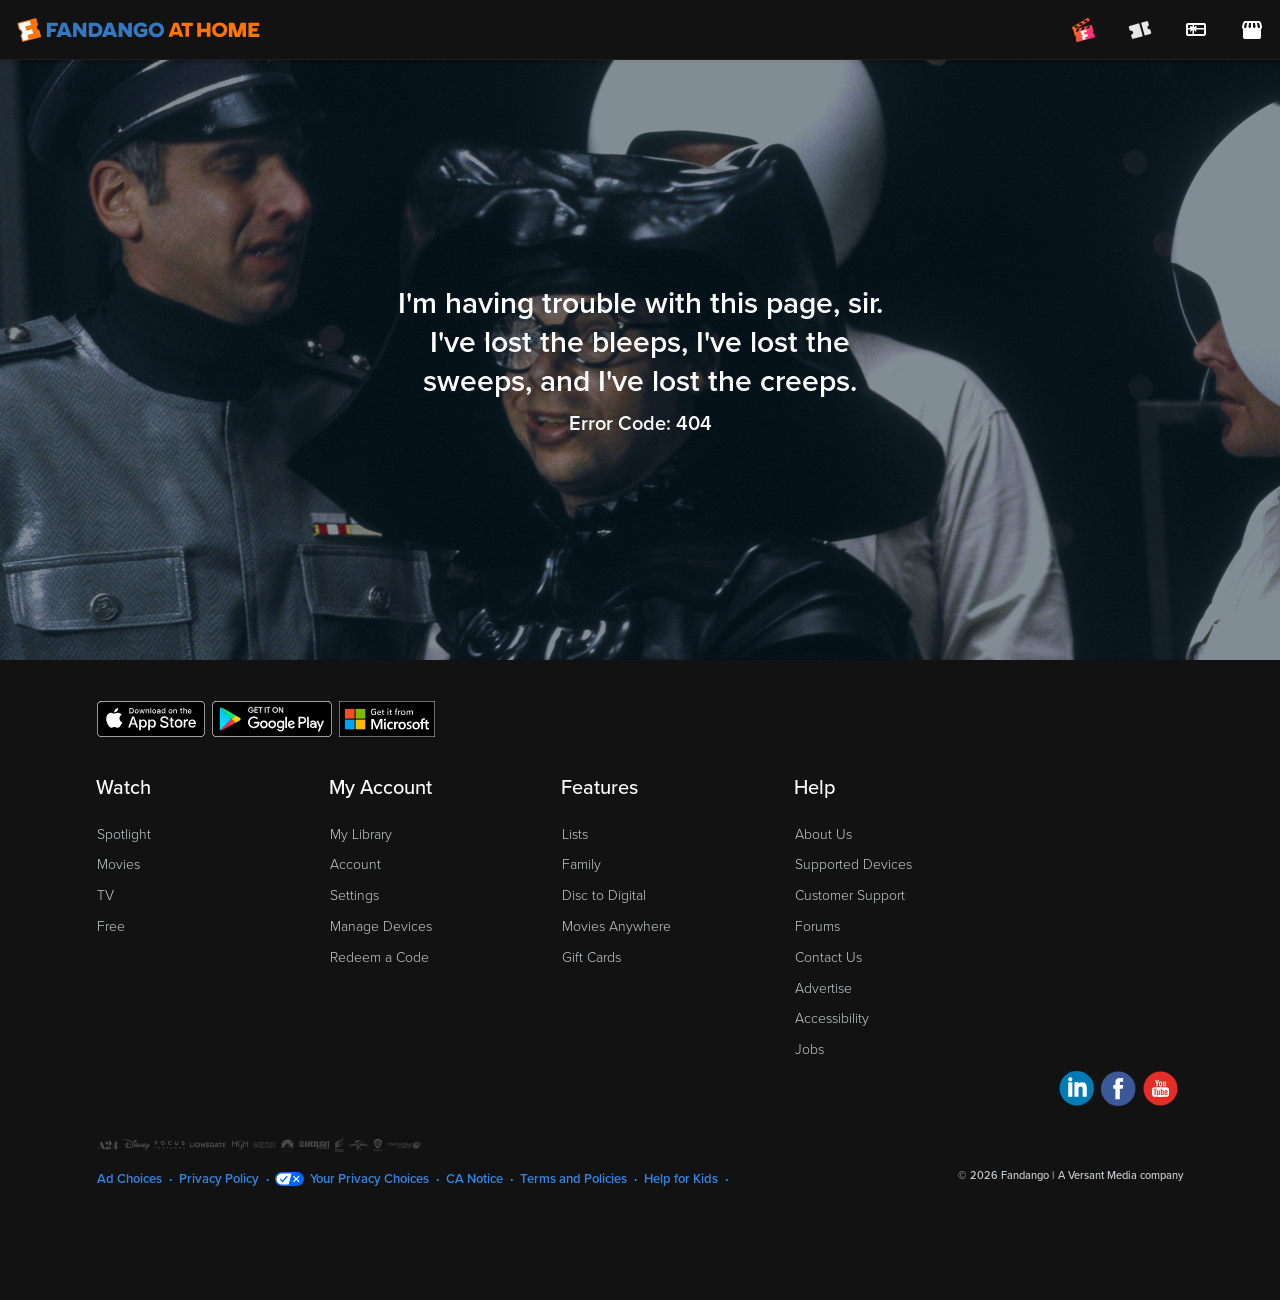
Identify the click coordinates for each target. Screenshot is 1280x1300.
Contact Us (828, 957)
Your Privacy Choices (369, 1179)
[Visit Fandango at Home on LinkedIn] (1076, 1091)
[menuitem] (1196, 30)
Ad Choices (129, 1179)
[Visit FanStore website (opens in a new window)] (1252, 30)
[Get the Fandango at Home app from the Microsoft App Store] (387, 718)
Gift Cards (591, 957)
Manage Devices (381, 926)
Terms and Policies (573, 1179)
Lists (575, 834)
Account (355, 864)
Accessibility (832, 1018)
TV (105, 895)
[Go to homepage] (138, 30)
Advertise (823, 988)
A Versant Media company (1120, 1175)
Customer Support (850, 895)
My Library (361, 834)
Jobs (809, 1049)
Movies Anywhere (616, 926)
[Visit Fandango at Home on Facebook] (1118, 1091)
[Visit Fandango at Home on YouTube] (1160, 1091)
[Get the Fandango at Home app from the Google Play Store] (272, 718)
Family (581, 864)
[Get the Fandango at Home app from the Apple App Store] (151, 718)
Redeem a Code (379, 957)
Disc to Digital (604, 895)
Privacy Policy (219, 1179)
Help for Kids (681, 1179)
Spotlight (124, 834)
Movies (118, 864)
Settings (354, 895)
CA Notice (474, 1179)
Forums (817, 926)
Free (111, 926)
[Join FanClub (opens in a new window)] (1084, 30)
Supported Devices (853, 864)
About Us (823, 834)
